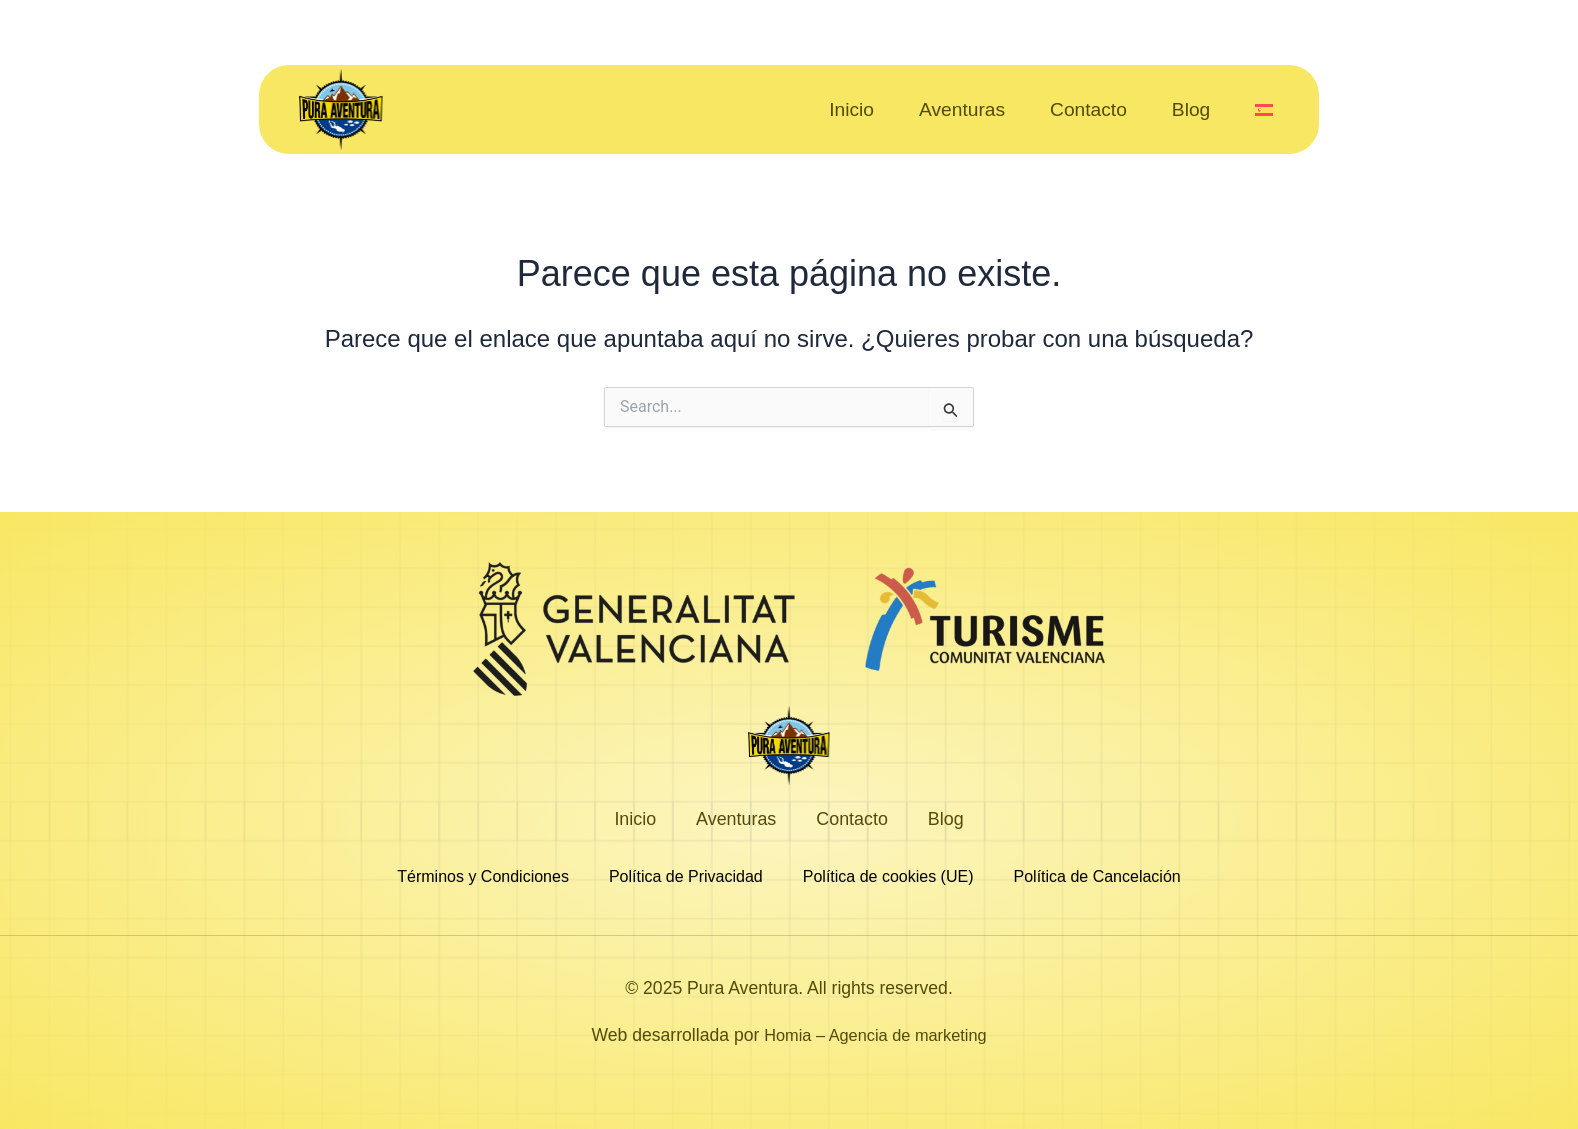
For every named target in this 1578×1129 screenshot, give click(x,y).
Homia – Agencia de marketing (876, 1035)
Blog (1191, 110)
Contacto (1088, 110)
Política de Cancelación (1097, 877)
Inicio (851, 110)
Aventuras (962, 110)
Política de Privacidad (686, 877)
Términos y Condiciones (483, 877)
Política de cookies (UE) (888, 877)
